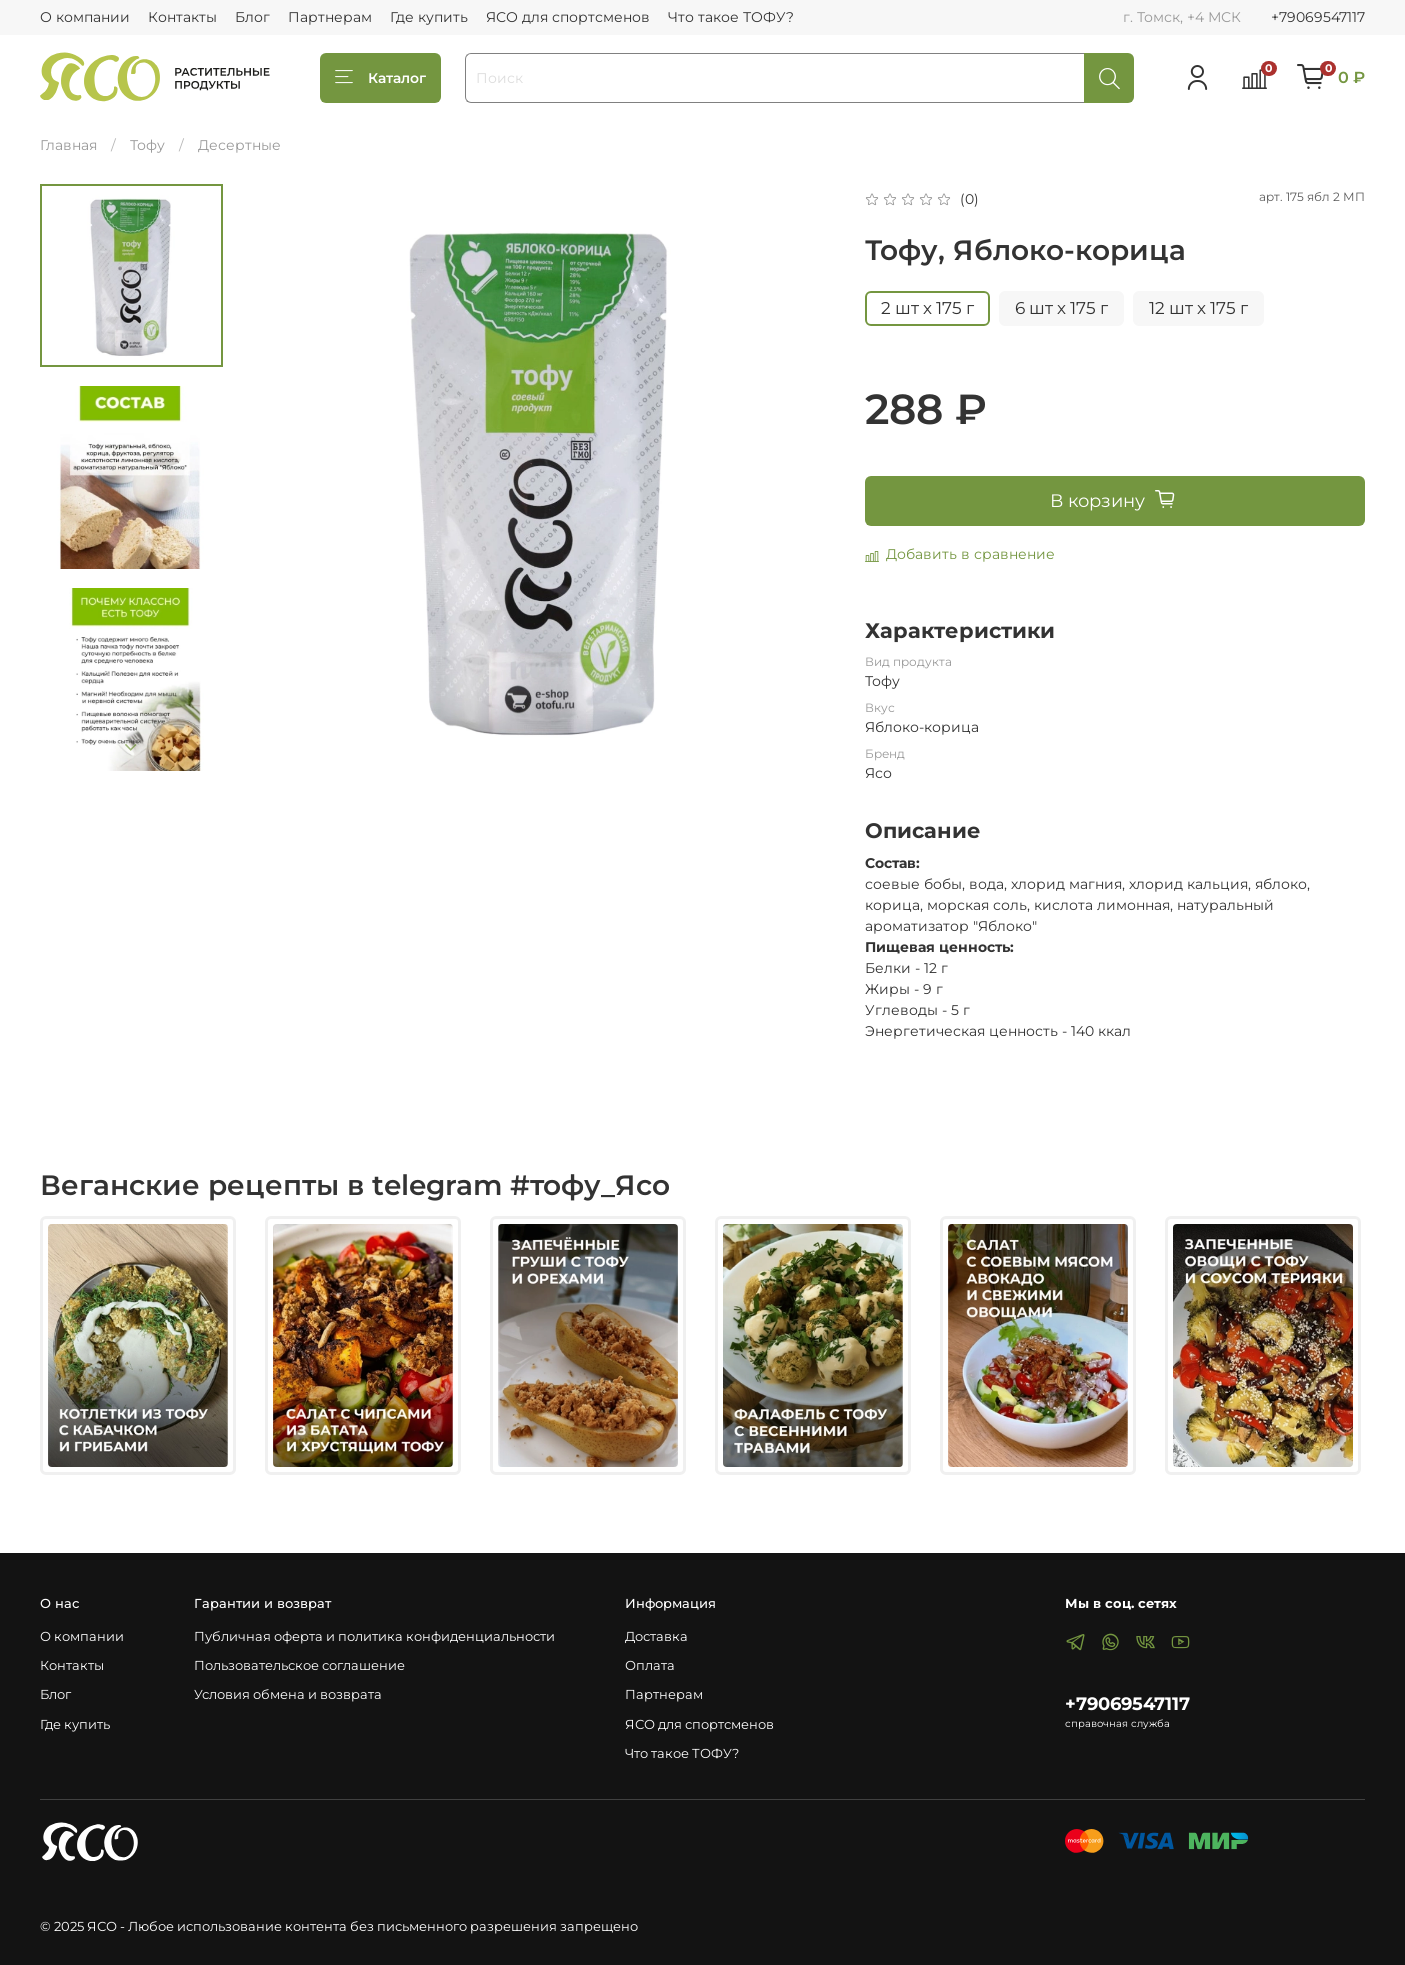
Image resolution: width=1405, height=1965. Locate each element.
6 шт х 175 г (1061, 308)
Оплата (650, 1665)
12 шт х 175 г (1198, 308)
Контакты (182, 17)
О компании (85, 17)
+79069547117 (1318, 17)
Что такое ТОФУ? (731, 17)
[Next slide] (131, 748)
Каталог (380, 78)
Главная (68, 145)
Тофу (147, 145)
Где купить (429, 17)
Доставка (656, 1636)
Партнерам (330, 17)
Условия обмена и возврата (288, 1694)
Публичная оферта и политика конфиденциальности (374, 1636)
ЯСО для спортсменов (568, 17)
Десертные (239, 145)
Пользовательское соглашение (299, 1665)
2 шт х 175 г (927, 308)
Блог (252, 17)
